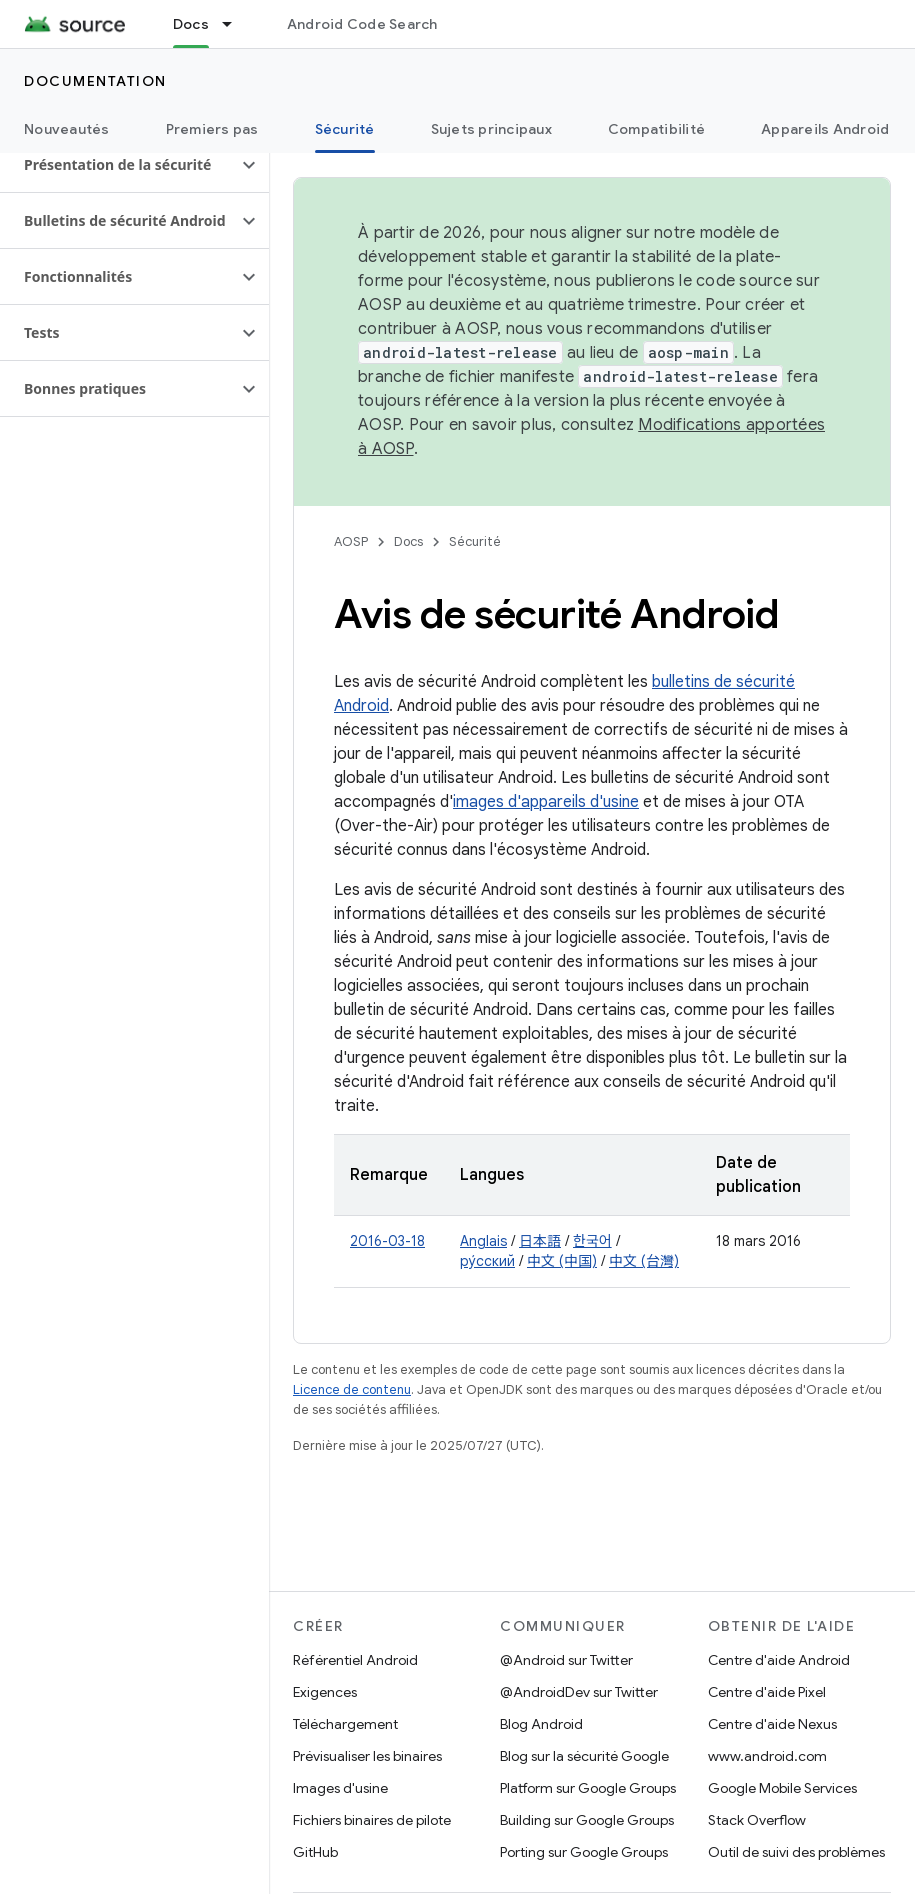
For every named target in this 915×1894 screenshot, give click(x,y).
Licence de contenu (352, 1389)
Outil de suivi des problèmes (796, 1852)
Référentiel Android (355, 1660)
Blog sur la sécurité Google (584, 1756)
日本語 (540, 1241)
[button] (118, 165)
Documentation (95, 81)
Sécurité (475, 541)
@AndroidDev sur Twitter (579, 1692)
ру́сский (487, 1261)
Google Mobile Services (782, 1788)
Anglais (483, 1241)
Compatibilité (656, 129)
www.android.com (767, 1756)
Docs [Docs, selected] (191, 24)
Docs (408, 541)
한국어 (592, 1241)
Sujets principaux (491, 129)
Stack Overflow (757, 1820)
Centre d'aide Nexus (772, 1724)
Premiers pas (212, 129)
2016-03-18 (387, 1241)
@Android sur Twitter (566, 1660)
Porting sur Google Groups (584, 1852)
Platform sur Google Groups (588, 1788)
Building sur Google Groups (587, 1820)
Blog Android (541, 1724)
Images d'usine (340, 1788)
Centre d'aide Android (779, 1660)
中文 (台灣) (644, 1261)
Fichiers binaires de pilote (372, 1820)
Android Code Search (362, 24)
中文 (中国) (562, 1261)
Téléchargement (345, 1724)
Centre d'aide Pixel (767, 1692)
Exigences (325, 1692)
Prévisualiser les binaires (367, 1756)
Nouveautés (67, 129)
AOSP (351, 541)
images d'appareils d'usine (546, 802)
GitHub (315, 1852)
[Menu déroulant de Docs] (236, 24)
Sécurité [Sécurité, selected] (345, 129)
